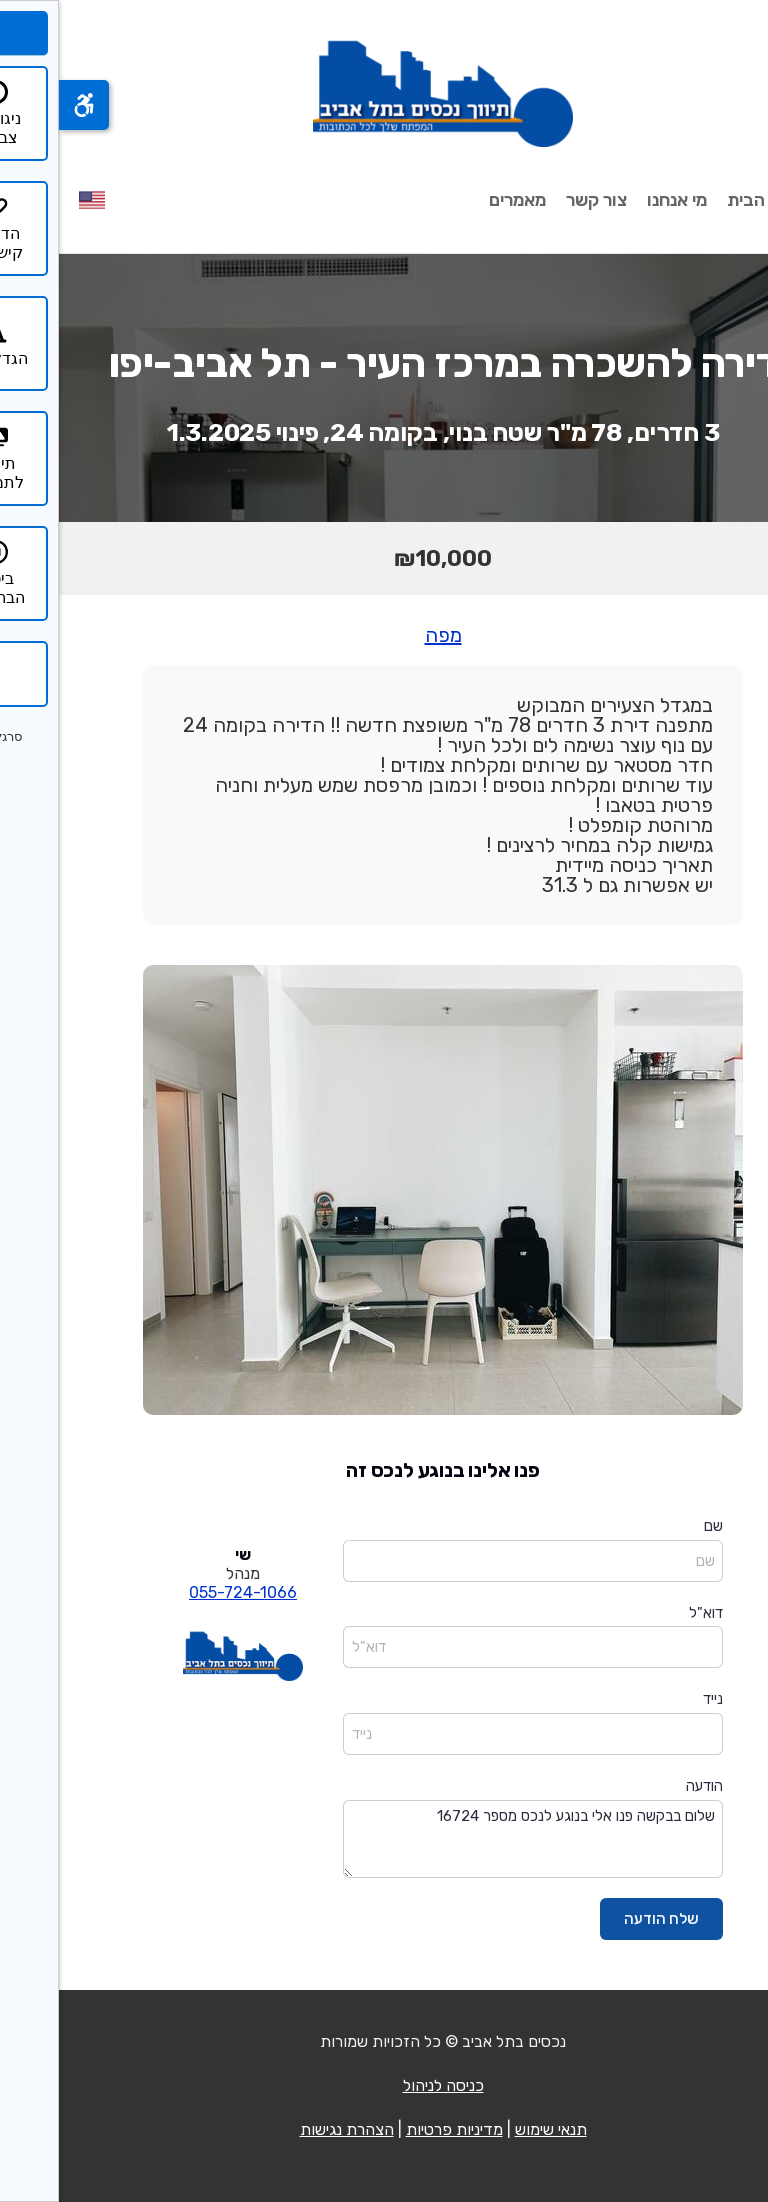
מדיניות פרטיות (395, 2129)
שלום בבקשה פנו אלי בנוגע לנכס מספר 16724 (474, 1839)
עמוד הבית (708, 200)
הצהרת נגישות (288, 2129)
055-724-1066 (184, 1592)
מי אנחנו (618, 200)
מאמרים (458, 200)
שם (654, 1526)
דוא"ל (647, 1613)
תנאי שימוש (492, 2129)
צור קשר (537, 200)
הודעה (645, 1786)
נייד (654, 1699)
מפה (384, 635)
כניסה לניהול (384, 2085)
